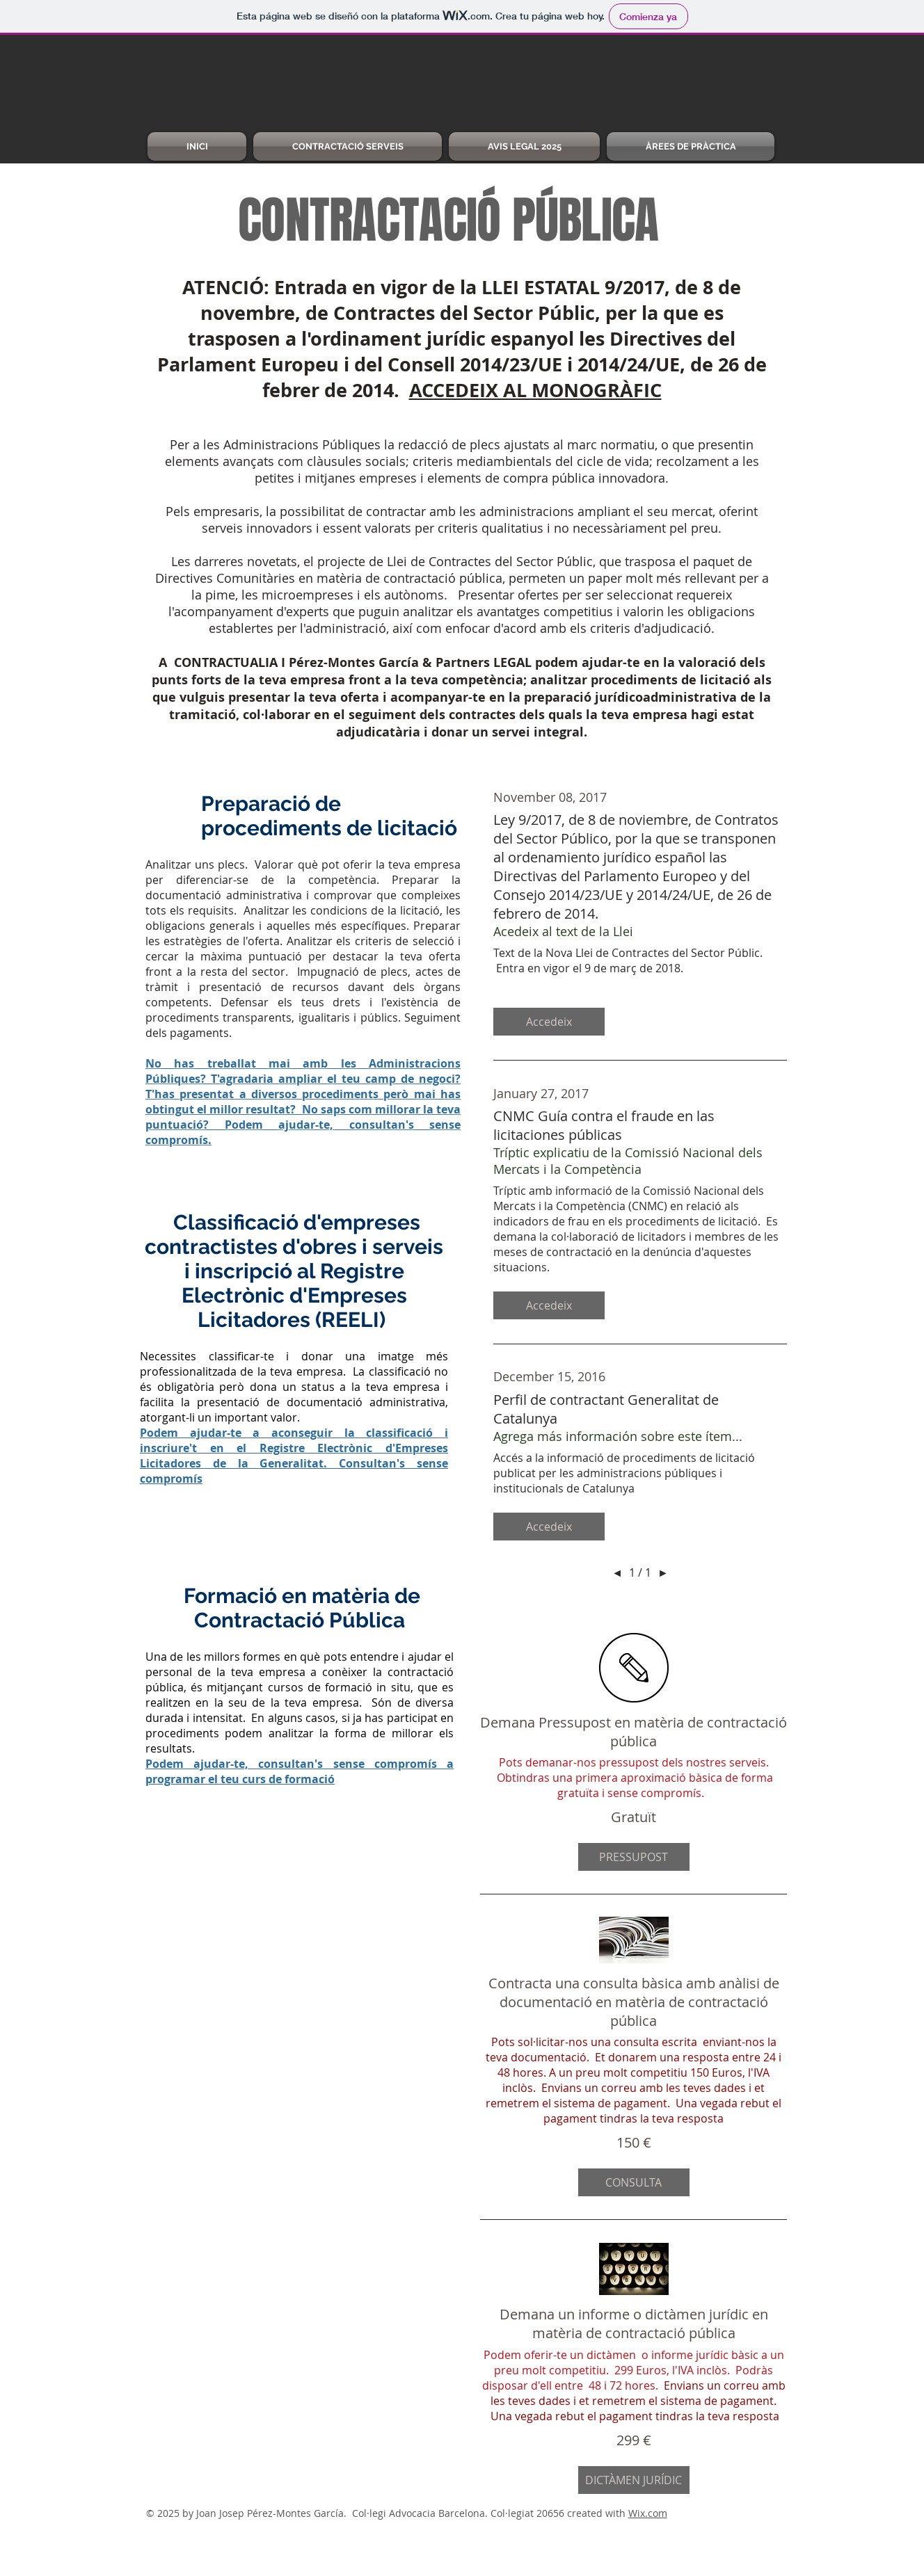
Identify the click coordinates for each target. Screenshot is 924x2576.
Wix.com (647, 2513)
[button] (549, 1022)
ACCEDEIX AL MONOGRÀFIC (535, 390)
